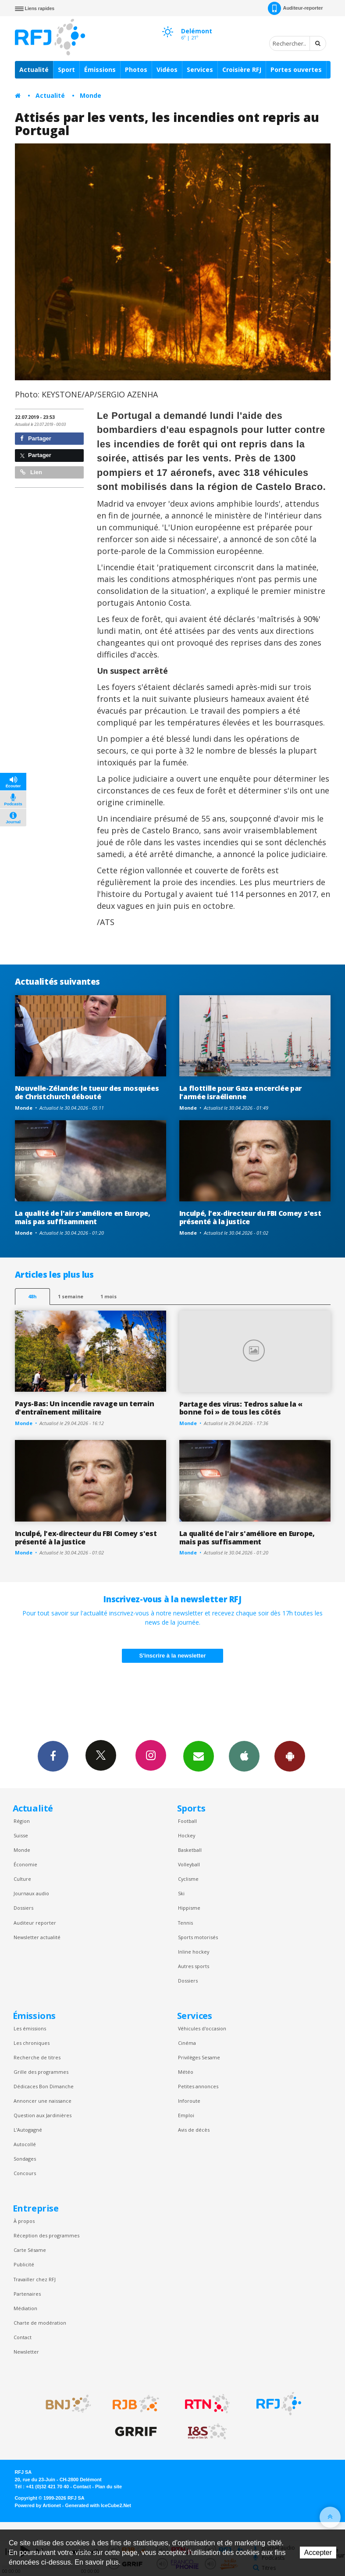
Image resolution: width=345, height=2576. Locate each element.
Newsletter (26, 2351)
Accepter (318, 2552)
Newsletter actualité (37, 1937)
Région (22, 1821)
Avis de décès (194, 2130)
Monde (90, 95)
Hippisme (189, 1908)
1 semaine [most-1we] (70, 1296)
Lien (31, 472)
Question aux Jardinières (42, 2115)
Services (200, 69)
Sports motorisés (198, 1937)
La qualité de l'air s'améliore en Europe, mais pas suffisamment (82, 1217)
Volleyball (189, 1864)
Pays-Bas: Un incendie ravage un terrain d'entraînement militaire (84, 1408)
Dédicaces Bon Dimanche (44, 2086)
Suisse (21, 1835)
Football (187, 1821)
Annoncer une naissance (42, 2101)
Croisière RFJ (241, 69)
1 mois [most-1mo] (108, 1296)
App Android (289, 1756)
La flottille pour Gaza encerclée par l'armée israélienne (240, 1092)
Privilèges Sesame (199, 2057)
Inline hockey (193, 1951)
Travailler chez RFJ (35, 2279)
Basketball (190, 1850)
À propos (24, 2221)
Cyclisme (188, 1879)
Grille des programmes (41, 2072)
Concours (25, 2173)
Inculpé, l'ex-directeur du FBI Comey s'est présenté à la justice (250, 1217)
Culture (22, 1879)
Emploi (186, 2115)
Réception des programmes (46, 2235)
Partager (35, 438)
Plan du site (108, 2486)
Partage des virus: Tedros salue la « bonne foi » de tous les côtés (241, 1408)
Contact (23, 2337)
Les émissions (30, 2028)
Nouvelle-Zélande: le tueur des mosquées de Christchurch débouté (87, 1092)
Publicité (24, 2264)
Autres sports (193, 1966)
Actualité (34, 69)
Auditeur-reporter (295, 8)
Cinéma (187, 2043)
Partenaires (27, 2294)
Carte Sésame (30, 2250)
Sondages (25, 2159)
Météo (185, 2072)
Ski (181, 1893)
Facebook (53, 1756)
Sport (66, 69)
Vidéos (167, 69)
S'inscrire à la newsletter (172, 1655)
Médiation (25, 2308)
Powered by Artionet (38, 2505)
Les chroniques (32, 2043)
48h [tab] (32, 1296)
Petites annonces (198, 2086)
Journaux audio (31, 1893)
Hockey (186, 1835)
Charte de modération (40, 2323)
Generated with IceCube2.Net (98, 2505)
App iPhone (244, 1756)
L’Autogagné (28, 2130)
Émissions (100, 69)
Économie (25, 1864)
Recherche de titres (37, 2057)
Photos (136, 69)
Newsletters (198, 1756)
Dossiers (23, 1908)
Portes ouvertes (296, 69)
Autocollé (25, 2144)
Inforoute (189, 2101)
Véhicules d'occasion (202, 2028)
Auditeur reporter (35, 1923)
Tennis (185, 1923)
